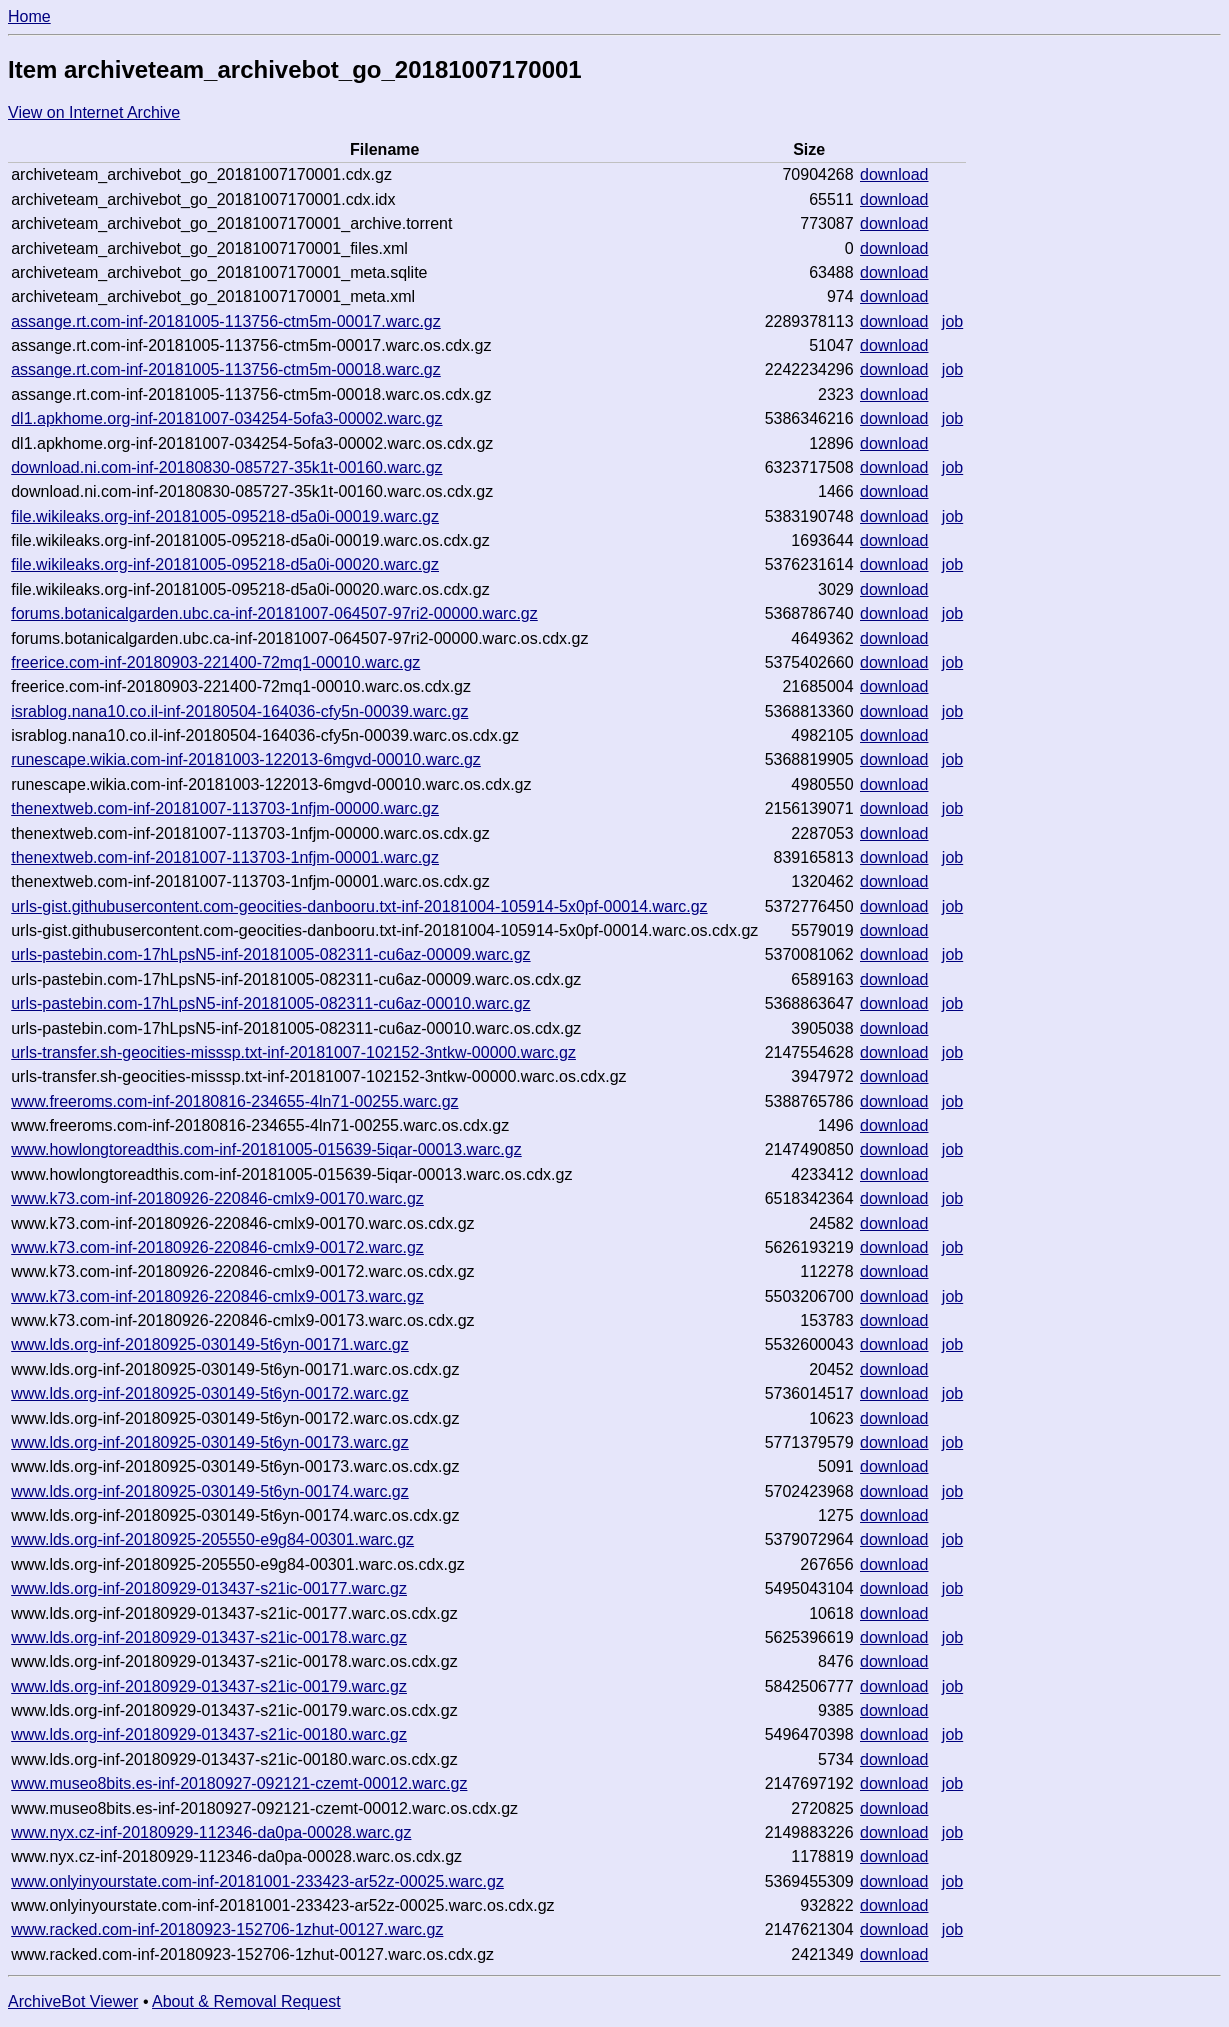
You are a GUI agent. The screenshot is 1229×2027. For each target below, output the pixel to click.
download (894, 174)
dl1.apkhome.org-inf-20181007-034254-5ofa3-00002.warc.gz (226, 418)
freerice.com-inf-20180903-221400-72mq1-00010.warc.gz (215, 662)
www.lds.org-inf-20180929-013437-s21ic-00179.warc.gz (209, 1686)
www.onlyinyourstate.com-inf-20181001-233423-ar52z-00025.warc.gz (257, 1881)
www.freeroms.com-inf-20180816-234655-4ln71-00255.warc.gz (234, 1101)
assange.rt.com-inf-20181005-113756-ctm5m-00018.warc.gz (226, 369)
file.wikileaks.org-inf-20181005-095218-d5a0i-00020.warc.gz (225, 564)
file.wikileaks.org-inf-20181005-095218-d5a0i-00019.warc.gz (225, 516)
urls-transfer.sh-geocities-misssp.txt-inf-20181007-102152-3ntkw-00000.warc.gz (293, 1052)
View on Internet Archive (94, 112)
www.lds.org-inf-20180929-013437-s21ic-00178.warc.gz (209, 1637)
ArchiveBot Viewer (73, 2001)
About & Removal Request (246, 2001)
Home (29, 16)
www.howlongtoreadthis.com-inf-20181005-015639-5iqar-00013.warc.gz (266, 1149)
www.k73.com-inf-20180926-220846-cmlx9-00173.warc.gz (217, 1296)
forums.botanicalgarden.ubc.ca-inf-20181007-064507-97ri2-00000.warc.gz (274, 613)
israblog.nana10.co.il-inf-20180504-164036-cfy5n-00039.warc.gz (239, 711)
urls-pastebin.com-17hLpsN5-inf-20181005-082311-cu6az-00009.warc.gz (270, 954)
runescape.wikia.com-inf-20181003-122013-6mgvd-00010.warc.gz (246, 759)
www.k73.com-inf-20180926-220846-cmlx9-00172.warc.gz (217, 1247)
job (952, 321)
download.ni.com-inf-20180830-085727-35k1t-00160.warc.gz (226, 467)
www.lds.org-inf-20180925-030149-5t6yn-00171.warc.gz (210, 1344)
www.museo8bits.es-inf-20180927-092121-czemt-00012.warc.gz (239, 1783)
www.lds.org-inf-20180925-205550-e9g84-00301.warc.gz (212, 1539)
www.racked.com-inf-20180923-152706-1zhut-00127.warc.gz (227, 1929)
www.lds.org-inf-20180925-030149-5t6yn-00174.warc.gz (210, 1491)
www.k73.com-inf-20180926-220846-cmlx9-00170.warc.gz (217, 1198)
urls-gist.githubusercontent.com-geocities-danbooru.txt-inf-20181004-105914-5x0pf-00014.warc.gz (359, 906)
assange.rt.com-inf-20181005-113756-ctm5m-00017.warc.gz (226, 321)
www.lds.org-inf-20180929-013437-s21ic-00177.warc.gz (209, 1588)
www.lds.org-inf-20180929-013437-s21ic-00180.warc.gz (209, 1734)
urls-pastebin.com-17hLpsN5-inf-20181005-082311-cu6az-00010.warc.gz (270, 1003)
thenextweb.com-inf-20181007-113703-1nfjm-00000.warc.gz (225, 808)
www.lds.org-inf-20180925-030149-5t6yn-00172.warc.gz (210, 1393)
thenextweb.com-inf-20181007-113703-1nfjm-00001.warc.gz (225, 857)
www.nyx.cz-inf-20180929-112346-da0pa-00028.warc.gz (211, 1832)
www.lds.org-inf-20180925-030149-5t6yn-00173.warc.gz (210, 1442)
